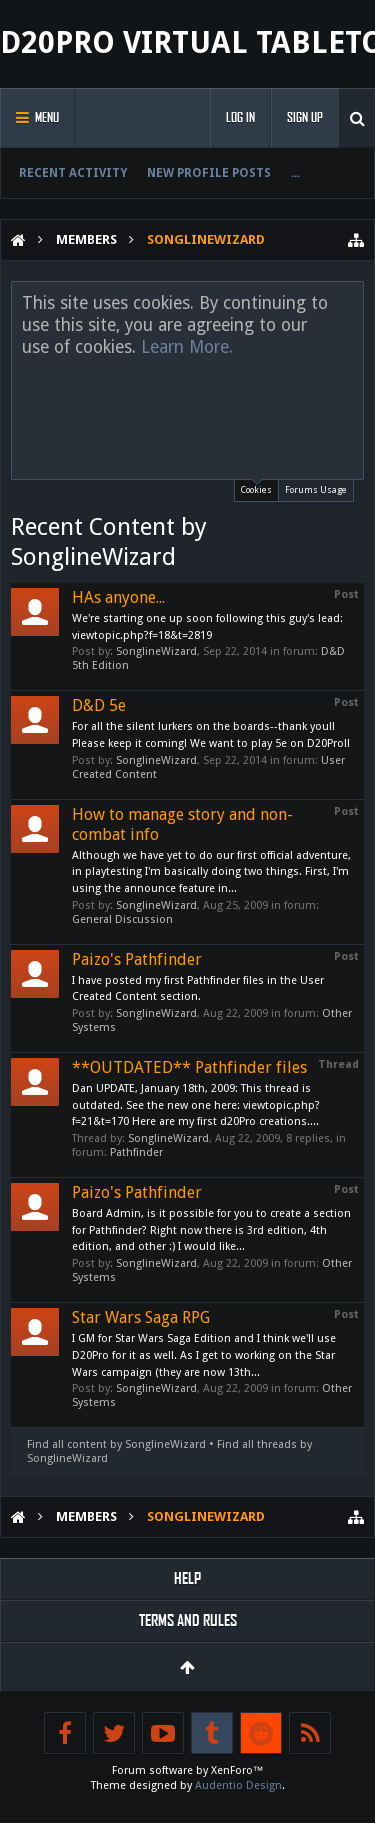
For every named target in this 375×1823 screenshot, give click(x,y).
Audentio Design (238, 1785)
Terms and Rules (188, 1620)
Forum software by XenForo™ (188, 1770)
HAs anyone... (118, 597)
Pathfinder (136, 1152)
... (295, 173)
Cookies (256, 487)
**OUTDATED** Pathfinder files (189, 1067)
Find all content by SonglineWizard (116, 1444)
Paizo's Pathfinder (137, 959)
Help (187, 1578)
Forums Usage (316, 490)
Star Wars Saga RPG (141, 1317)
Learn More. (187, 347)
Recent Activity (73, 173)
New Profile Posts (209, 173)
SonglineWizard (156, 651)
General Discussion (122, 919)
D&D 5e (99, 705)
